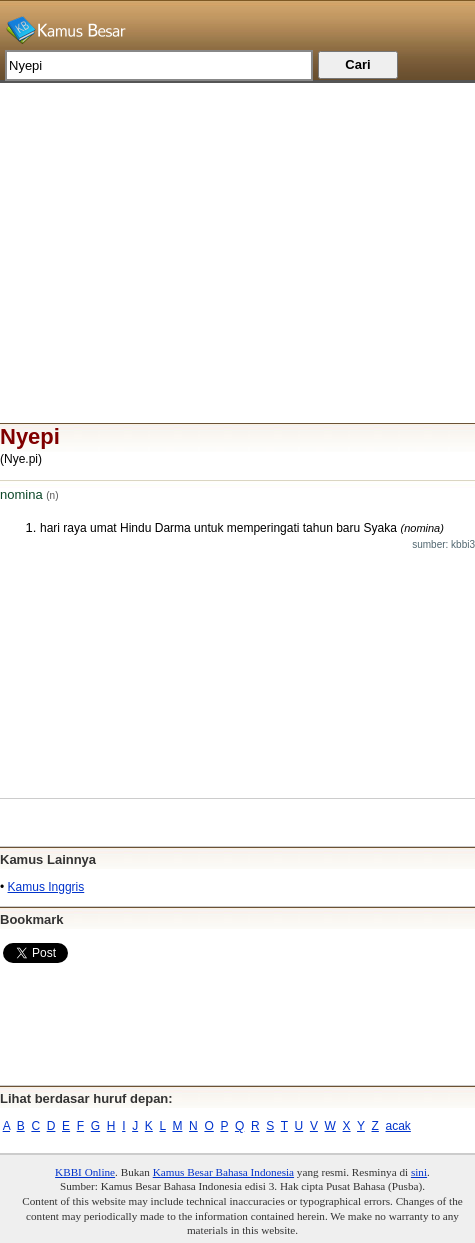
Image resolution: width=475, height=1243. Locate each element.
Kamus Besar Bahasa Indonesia (223, 1172)
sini (419, 1172)
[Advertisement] (237, 223)
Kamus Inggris (46, 887)
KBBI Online (85, 1172)
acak (398, 1126)
